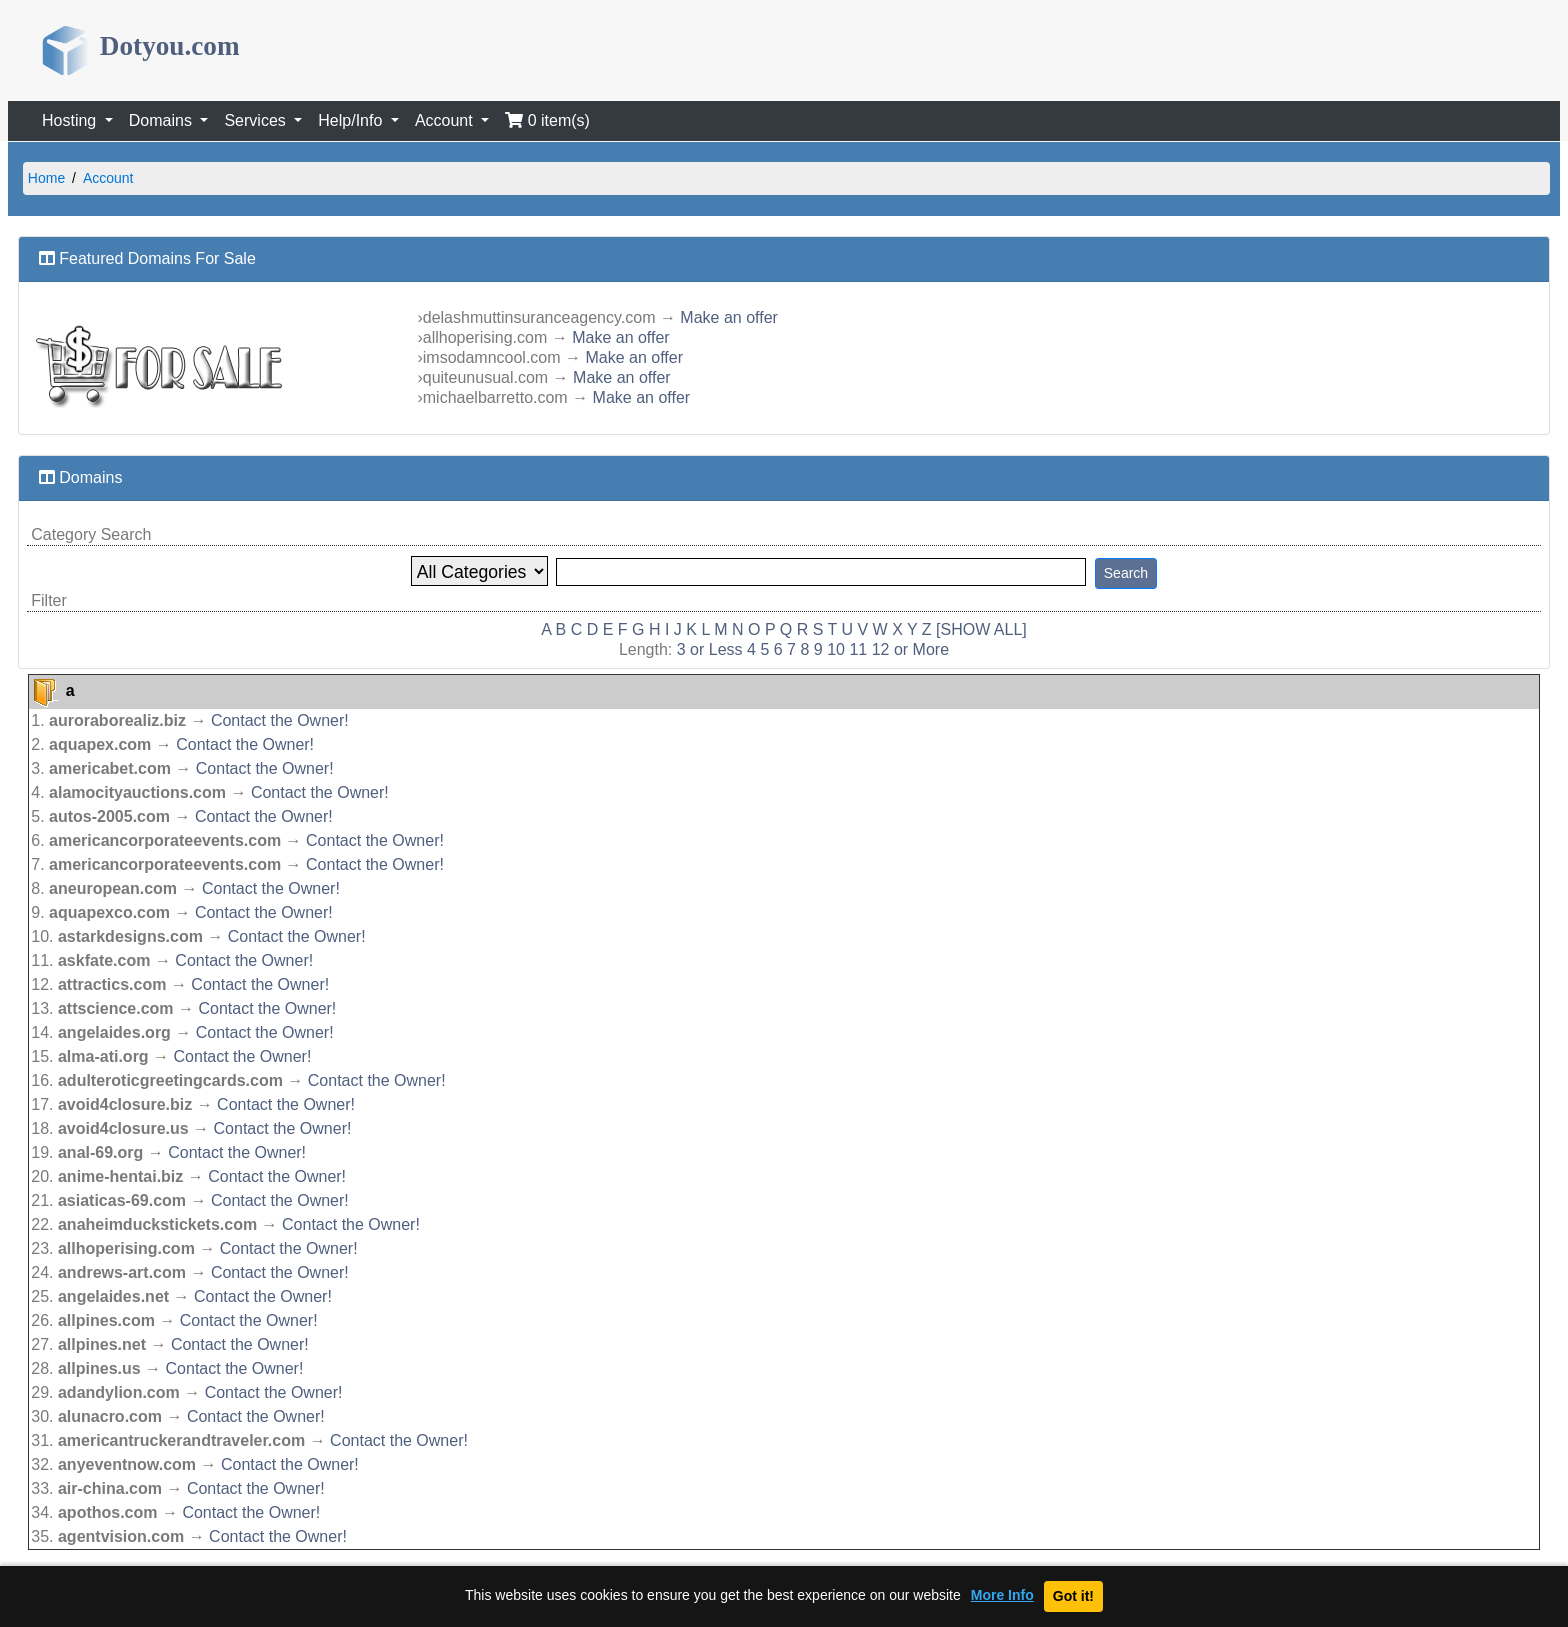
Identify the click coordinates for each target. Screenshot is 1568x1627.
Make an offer (729, 317)
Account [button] (446, 120)
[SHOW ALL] (981, 629)
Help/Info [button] (352, 120)
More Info (1002, 1595)
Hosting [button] (71, 120)
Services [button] (257, 120)
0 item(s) (547, 120)
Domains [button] (163, 120)
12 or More (910, 649)
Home (46, 178)
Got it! (1073, 1596)
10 (836, 649)
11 (858, 649)
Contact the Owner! (280, 720)
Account (108, 178)
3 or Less (710, 649)
